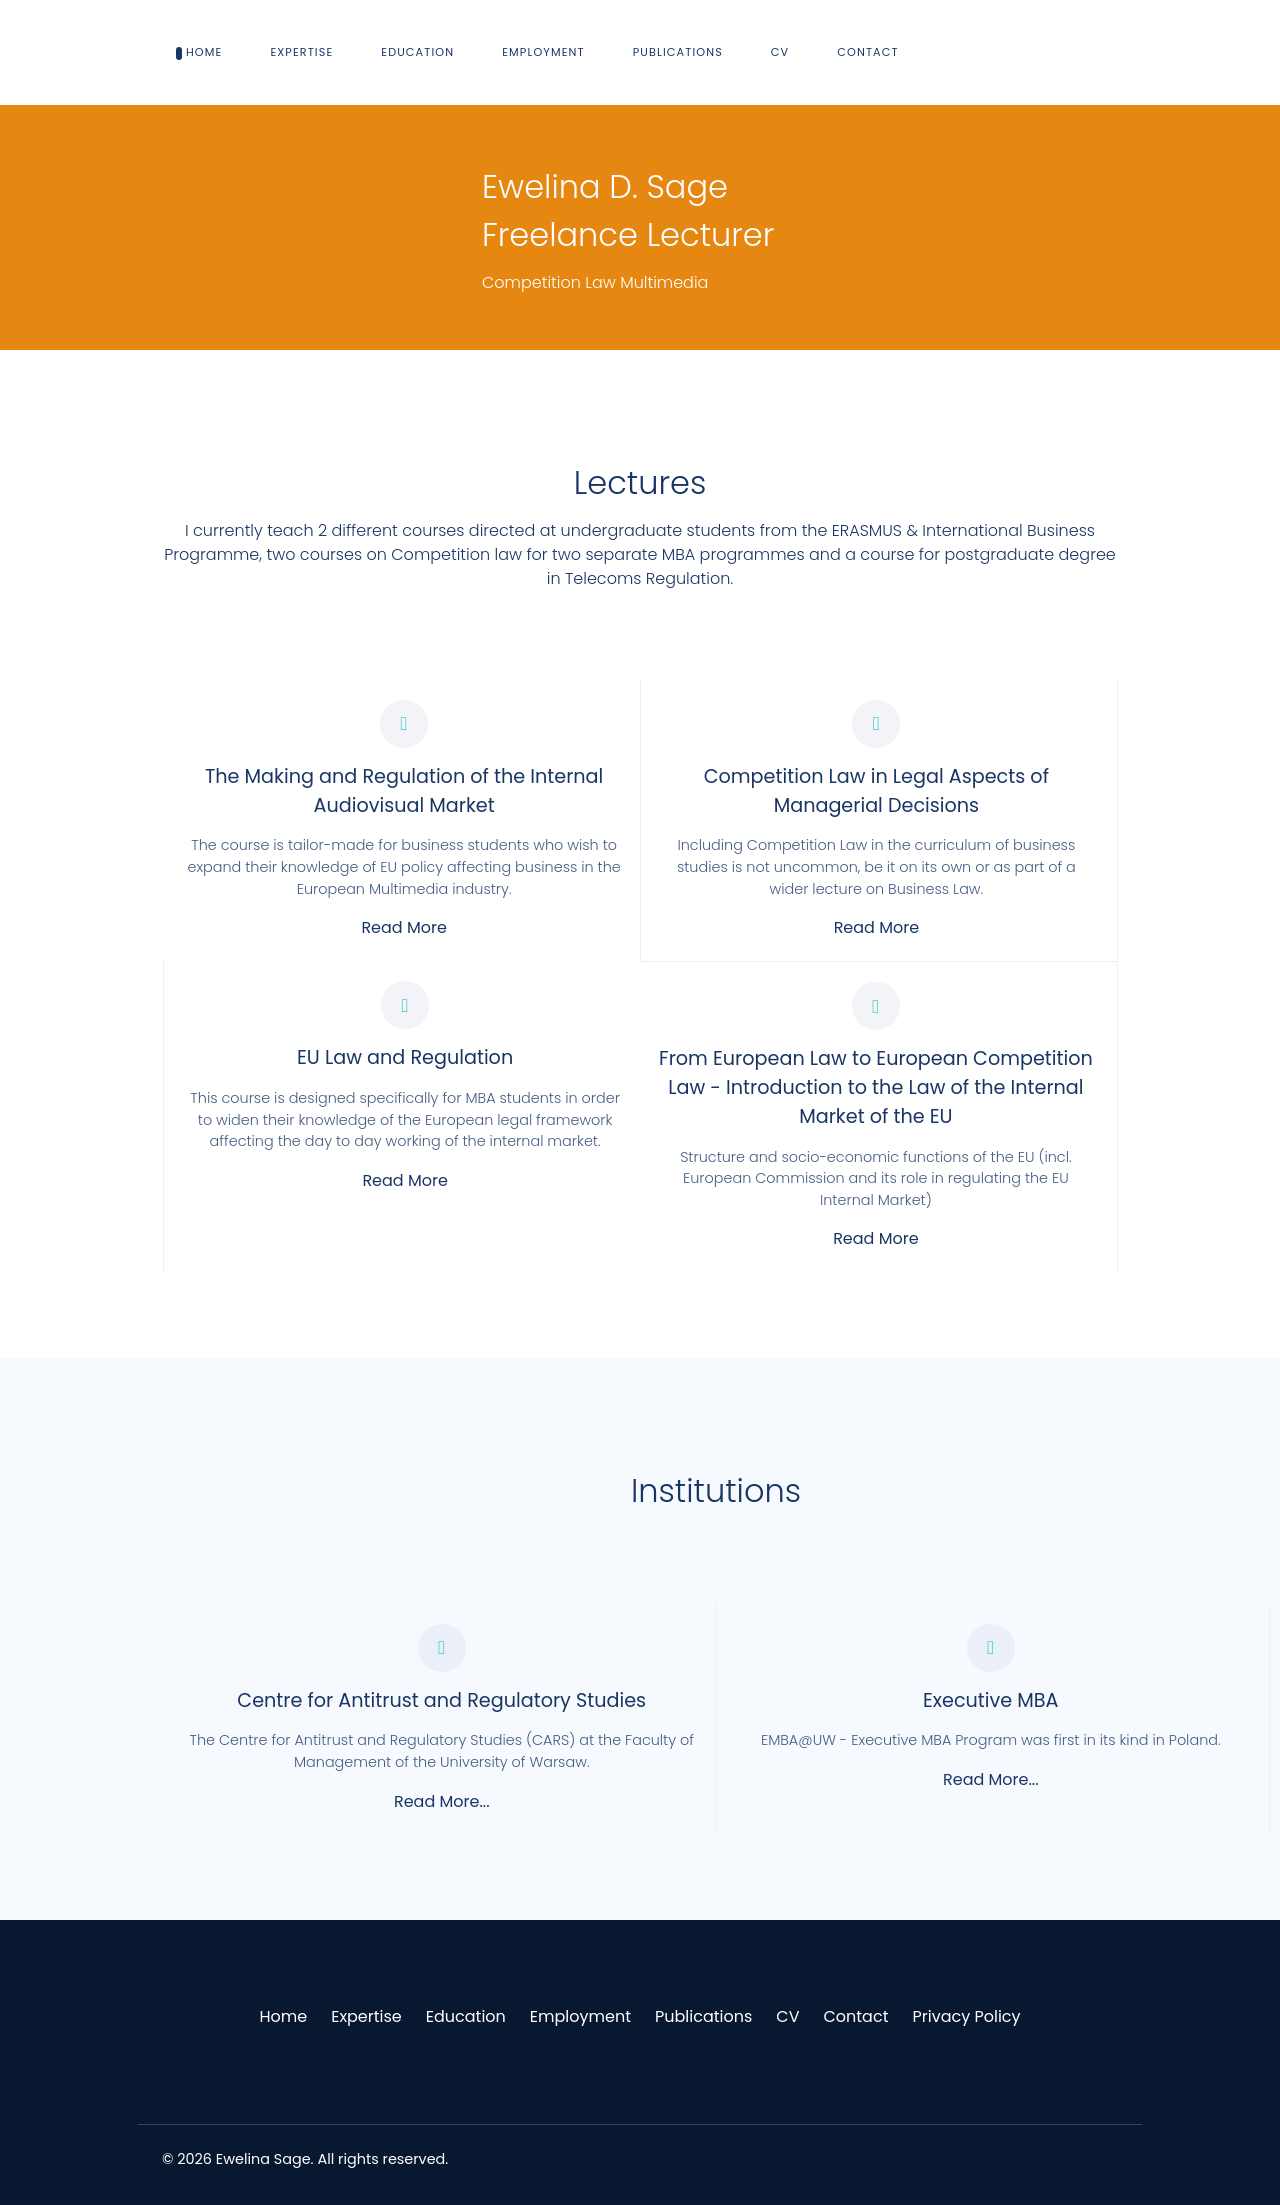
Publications (703, 2016)
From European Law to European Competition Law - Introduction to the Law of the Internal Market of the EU (876, 1087)
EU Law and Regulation (405, 1057)
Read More (403, 927)
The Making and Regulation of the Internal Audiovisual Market (404, 791)
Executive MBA (991, 1700)
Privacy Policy (966, 2016)
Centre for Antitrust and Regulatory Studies (441, 1700)
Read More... (442, 1801)
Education (466, 2016)
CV (787, 2016)
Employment (580, 2016)
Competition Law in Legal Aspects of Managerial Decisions (876, 791)
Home (283, 2016)
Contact (855, 2016)
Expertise (366, 2016)
